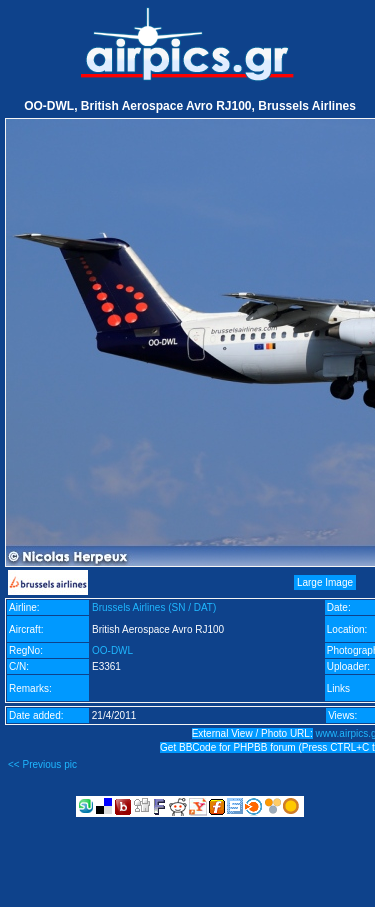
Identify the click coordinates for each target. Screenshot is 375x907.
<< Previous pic (42, 764)
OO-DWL (112, 650)
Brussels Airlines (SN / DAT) (154, 607)
